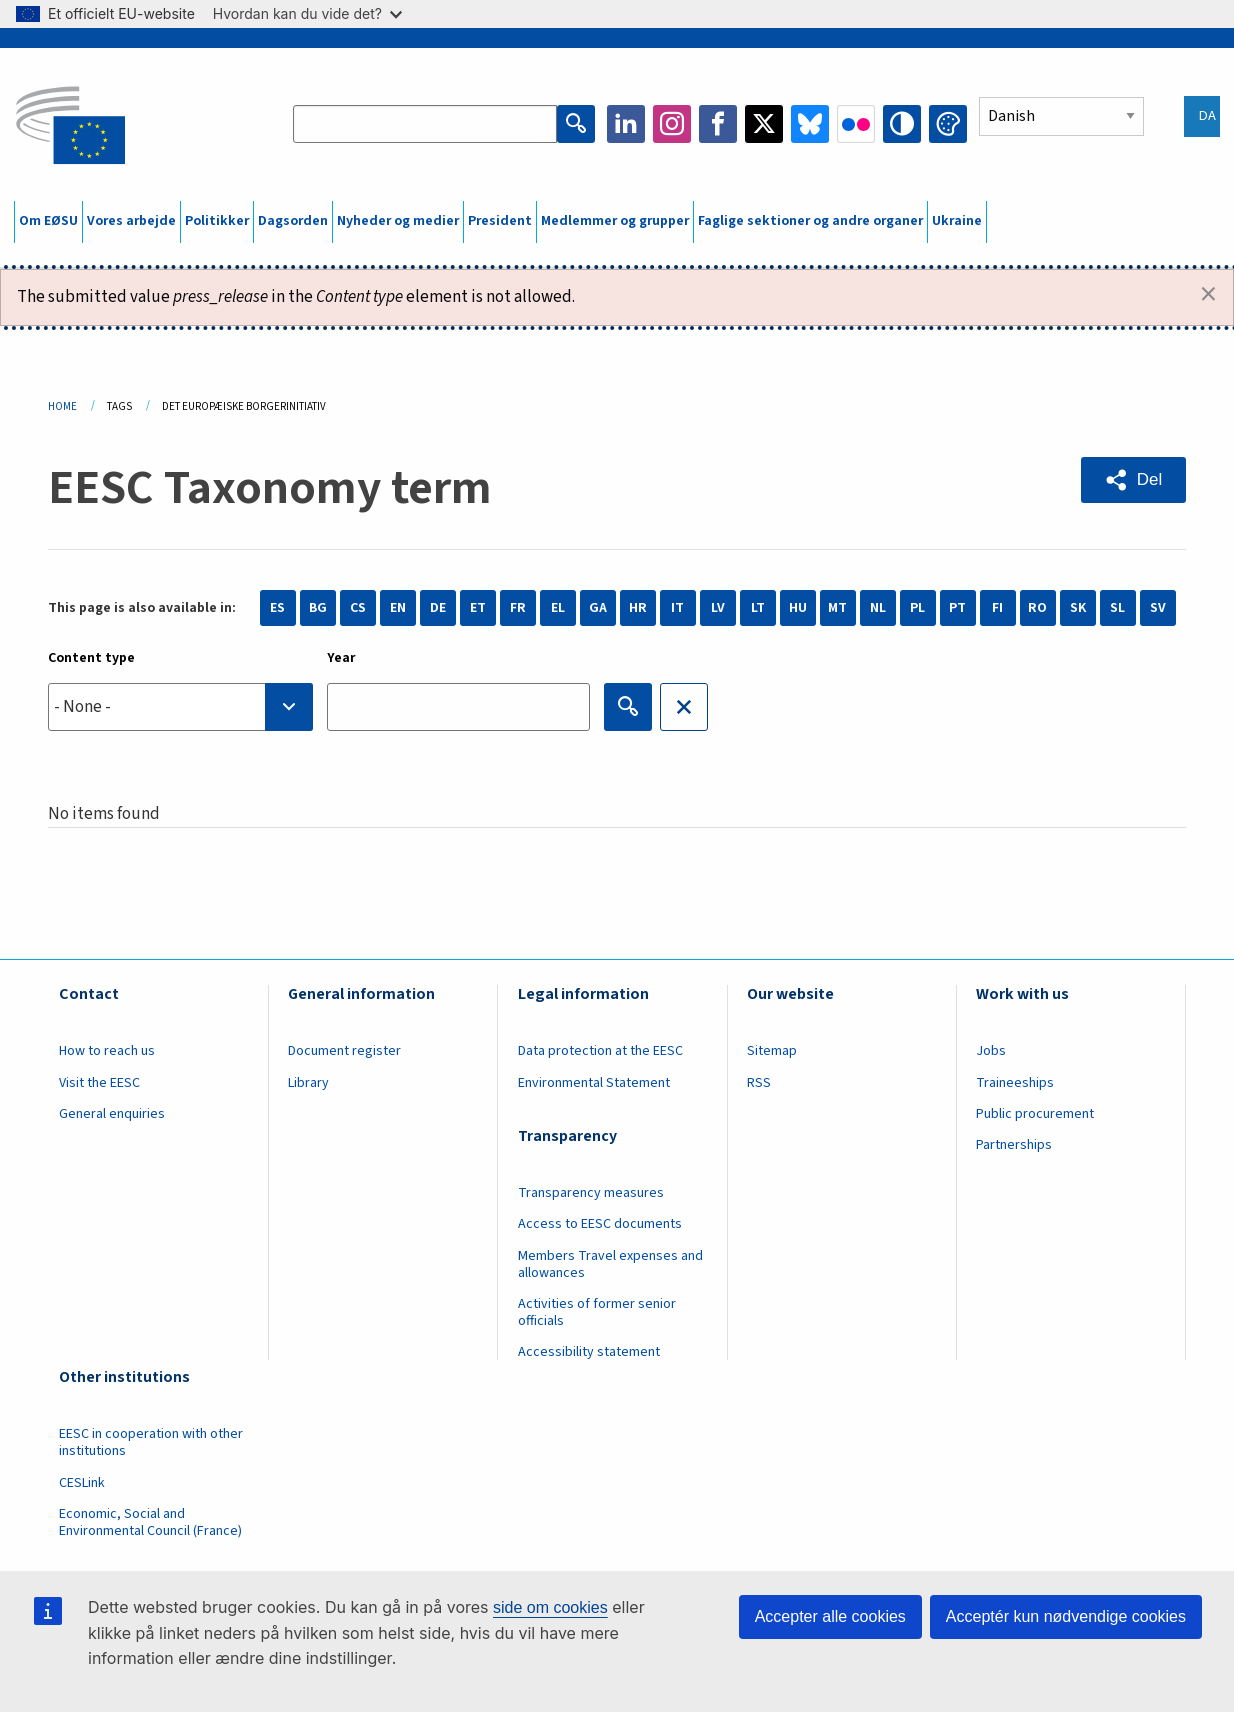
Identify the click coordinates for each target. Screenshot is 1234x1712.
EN (398, 608)
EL (558, 608)
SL (1117, 608)
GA (598, 608)
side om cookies (550, 1607)
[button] (1133, 480)
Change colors (948, 124)
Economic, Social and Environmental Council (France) (152, 1522)
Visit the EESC (99, 1083)
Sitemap (772, 1051)
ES (277, 608)
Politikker (217, 221)
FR (518, 608)
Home (62, 406)
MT (837, 608)
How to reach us (107, 1051)
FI (997, 608)
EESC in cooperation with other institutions (151, 1442)
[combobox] (180, 707)
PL (917, 608)
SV (1158, 608)
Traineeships (1015, 1083)
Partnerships (1014, 1145)
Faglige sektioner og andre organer (810, 221)
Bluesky (810, 124)
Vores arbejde (131, 221)
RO (1037, 608)
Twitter (764, 124)
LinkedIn (626, 124)
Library (308, 1083)
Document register (344, 1051)
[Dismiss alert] (1208, 295)
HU (798, 608)
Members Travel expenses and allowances (610, 1264)
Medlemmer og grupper (615, 221)
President (500, 221)
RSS (759, 1083)
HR (638, 608)
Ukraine (957, 221)
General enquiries (112, 1114)
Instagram (672, 124)
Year (341, 658)
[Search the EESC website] (424, 124)
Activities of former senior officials (597, 1312)
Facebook (718, 124)
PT (957, 608)
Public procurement (1035, 1114)
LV (718, 608)
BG (318, 608)
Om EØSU (48, 221)
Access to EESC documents (600, 1224)
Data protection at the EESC (600, 1051)
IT (677, 608)
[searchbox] (180, 706)
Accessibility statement (589, 1352)
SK (1078, 608)
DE (438, 608)
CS (358, 608)
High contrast (902, 124)
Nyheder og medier (398, 221)
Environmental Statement (594, 1083)
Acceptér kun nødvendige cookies (1066, 1616)
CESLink (82, 1483)
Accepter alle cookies (830, 1616)
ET (478, 608)
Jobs (991, 1051)
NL (878, 608)
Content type (91, 658)
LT (758, 608)
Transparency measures (591, 1193)
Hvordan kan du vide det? (307, 13)
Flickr (856, 124)
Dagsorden (293, 221)
